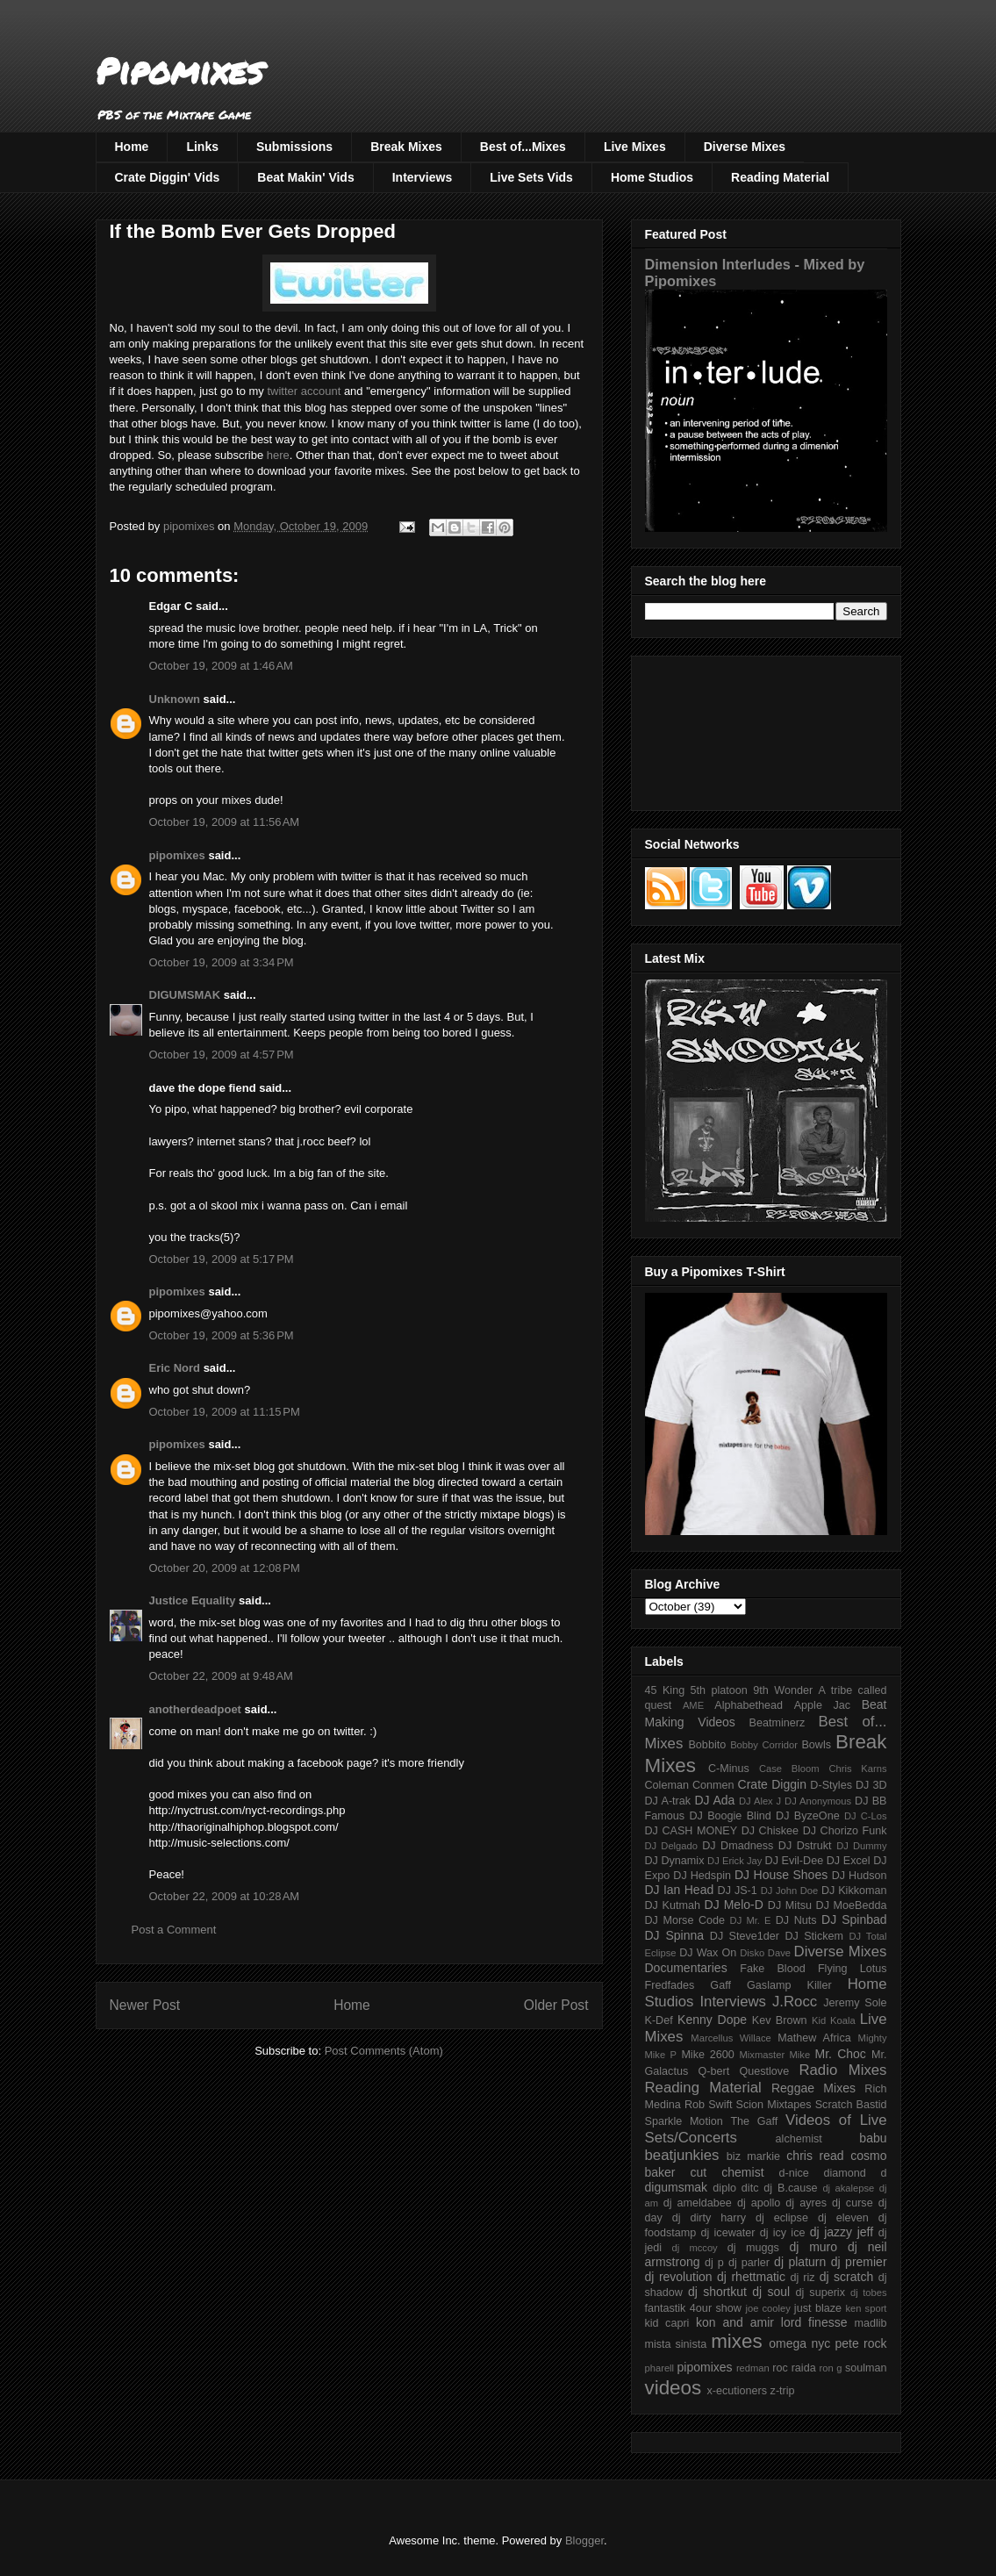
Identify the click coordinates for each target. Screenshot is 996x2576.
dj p (714, 2263)
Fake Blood (772, 1968)
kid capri (667, 2323)
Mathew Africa (813, 2038)
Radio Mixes (842, 2070)
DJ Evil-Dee (794, 1861)
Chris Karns (857, 1768)
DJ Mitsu (790, 1905)
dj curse (852, 2203)
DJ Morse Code (685, 1920)
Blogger (584, 2540)
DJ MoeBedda (851, 1905)
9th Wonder (783, 1690)
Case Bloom (789, 1768)
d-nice (794, 2173)
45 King (665, 1690)
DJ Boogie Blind (729, 1816)
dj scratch (847, 2277)
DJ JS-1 (737, 1890)
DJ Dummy (861, 1846)
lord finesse (814, 2322)
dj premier (859, 2262)
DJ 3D (871, 1785)
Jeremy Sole (854, 2003)
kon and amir (735, 2322)
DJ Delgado (672, 1846)
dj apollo (758, 2203)
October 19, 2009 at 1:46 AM (221, 665)
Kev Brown (779, 2020)
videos (673, 2388)
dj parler (749, 2263)
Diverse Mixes (744, 147)
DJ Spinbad (853, 1919)
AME (693, 1705)
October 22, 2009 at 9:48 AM (221, 1676)
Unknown (175, 699)
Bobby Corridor (764, 1745)
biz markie (753, 2156)
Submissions (294, 147)
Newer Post (145, 2005)
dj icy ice (783, 2233)
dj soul (771, 2292)
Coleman (667, 1785)
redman (753, 2368)
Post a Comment (174, 1929)
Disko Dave (765, 1953)
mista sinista (676, 2344)
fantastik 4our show (693, 2308)
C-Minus (728, 1768)
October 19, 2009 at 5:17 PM (221, 1259)
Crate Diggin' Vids (167, 177)
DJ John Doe (790, 1890)
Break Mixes (406, 147)
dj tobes (868, 2292)
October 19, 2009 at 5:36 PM (221, 1335)
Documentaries (686, 1968)
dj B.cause (790, 2188)
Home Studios (652, 177)
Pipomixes (179, 71)
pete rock (860, 2343)
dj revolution (679, 2277)
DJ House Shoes (781, 1875)
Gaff (720, 1985)
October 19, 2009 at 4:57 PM (221, 1054)
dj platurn (800, 2262)
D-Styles (831, 1785)
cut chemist (727, 2172)
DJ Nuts (796, 1920)
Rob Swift (708, 2105)
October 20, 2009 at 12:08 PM (224, 1568)
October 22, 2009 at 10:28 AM (224, 1896)
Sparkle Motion (684, 2121)
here (278, 455)
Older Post (556, 2005)
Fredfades (670, 1985)
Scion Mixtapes (774, 2105)
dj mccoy (695, 2247)
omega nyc (799, 2343)
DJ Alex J (760, 1801)
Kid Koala (834, 2020)
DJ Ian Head (679, 1890)
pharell (660, 2368)
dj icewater (728, 2233)
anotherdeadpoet (195, 1709)
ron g (831, 2368)
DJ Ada (714, 1800)
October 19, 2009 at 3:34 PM (221, 962)
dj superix (820, 2292)
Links (202, 147)
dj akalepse (848, 2188)
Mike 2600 (707, 2055)
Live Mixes (635, 147)
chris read (814, 2156)
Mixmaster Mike (775, 2054)
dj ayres (806, 2203)
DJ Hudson (859, 1875)
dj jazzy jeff (841, 2232)
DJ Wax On (707, 1953)
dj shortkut (717, 2292)
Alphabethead (748, 1705)
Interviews (422, 177)
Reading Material (780, 177)
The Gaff (753, 2121)
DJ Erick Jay (734, 1860)
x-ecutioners (736, 2391)
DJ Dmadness (737, 1846)
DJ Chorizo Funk (845, 1831)
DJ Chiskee (770, 1831)
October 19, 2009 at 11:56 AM (224, 822)
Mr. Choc (840, 2054)
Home (132, 147)
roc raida (793, 2368)
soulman (866, 2368)
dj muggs (753, 2248)
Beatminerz (777, 1723)
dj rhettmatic (751, 2277)
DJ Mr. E (750, 1920)
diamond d (855, 2173)
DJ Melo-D (734, 1905)
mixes (736, 2341)
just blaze (818, 2308)
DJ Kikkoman (854, 1890)
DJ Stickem (814, 1936)
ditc (750, 2188)
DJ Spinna (675, 1935)
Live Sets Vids (531, 177)
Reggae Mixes (813, 2088)
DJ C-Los (865, 1816)
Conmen (713, 1785)
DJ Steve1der (744, 1936)
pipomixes (177, 855)
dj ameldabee (697, 2203)
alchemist (799, 2139)
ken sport (865, 2308)
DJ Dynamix (675, 1861)
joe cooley (767, 2308)
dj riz (802, 2277)
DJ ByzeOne (808, 1816)
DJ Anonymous (818, 1801)
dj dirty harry (709, 2218)
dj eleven (843, 2218)
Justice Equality (192, 1600)
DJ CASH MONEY (691, 1831)
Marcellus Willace (730, 2038)
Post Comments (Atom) (384, 2050)
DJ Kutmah (672, 1905)
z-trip (782, 2391)
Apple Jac (822, 1705)
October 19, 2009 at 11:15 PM (224, 1411)
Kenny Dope (712, 2020)
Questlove (764, 2071)
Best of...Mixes (523, 147)
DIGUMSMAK (185, 994)
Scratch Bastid (851, 2105)
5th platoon (719, 1690)
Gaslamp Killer (789, 1985)
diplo (724, 2188)
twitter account (303, 391)
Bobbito (707, 1745)
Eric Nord (175, 1367)
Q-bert (713, 2071)
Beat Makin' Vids (305, 177)
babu (872, 2138)
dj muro (813, 2247)
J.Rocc (794, 2001)
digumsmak (676, 2187)
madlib (870, 2323)
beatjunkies (682, 2155)
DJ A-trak (668, 1801)
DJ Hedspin (702, 1875)
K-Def (659, 2020)
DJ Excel (849, 1861)
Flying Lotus (852, 1968)
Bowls (816, 1745)
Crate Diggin (772, 1784)
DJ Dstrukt (805, 1846)
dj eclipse (782, 2218)
